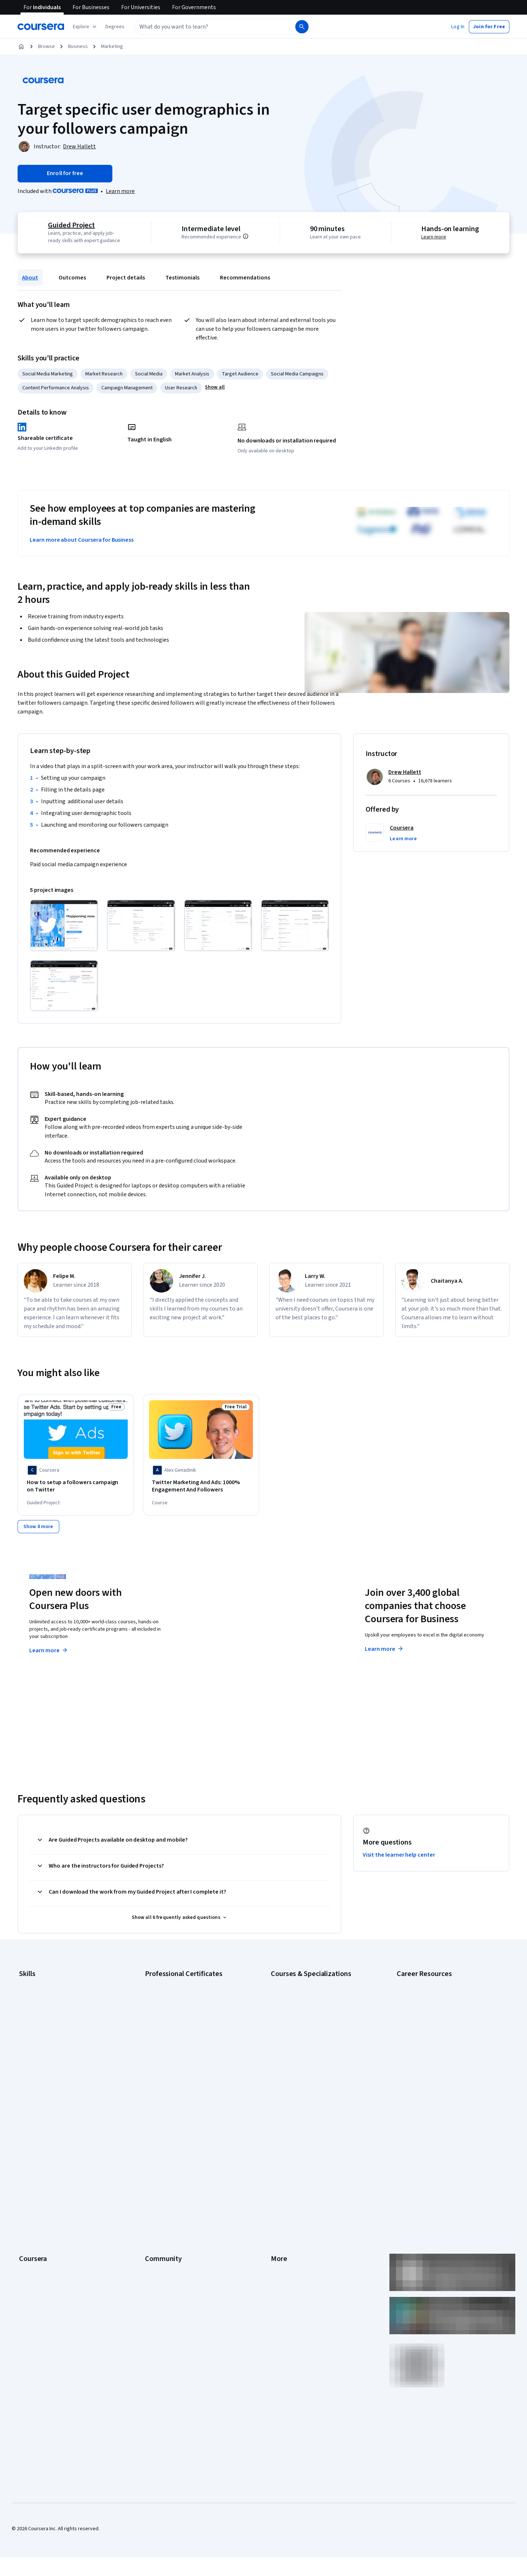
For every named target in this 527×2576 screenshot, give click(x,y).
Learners (154, 2122)
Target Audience (240, 374)
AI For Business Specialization (303, 1991)
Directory (281, 2210)
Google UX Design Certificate (176, 2035)
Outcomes (72, 278)
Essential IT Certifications (425, 2024)
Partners (154, 2133)
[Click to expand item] (64, 925)
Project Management (42, 2057)
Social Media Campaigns (297, 374)
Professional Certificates (46, 2188)
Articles (279, 2199)
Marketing (112, 46)
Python (26, 2068)
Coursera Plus (34, 2177)
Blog (150, 2155)
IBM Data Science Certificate (176, 2068)
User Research (181, 388)
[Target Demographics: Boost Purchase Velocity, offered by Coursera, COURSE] (326, 1486)
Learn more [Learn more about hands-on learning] (435, 237)
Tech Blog (156, 2177)
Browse (46, 46)
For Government (37, 2232)
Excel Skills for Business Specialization (313, 2035)
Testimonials (182, 278)
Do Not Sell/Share (290, 2243)
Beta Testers (159, 2144)
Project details (125, 278)
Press (277, 2122)
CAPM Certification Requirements (433, 1991)
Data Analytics (34, 2013)
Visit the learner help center (399, 1852)
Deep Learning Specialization (302, 2024)
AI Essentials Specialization (300, 1980)
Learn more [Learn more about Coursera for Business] (384, 1646)
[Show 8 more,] (38, 1524)
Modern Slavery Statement (300, 2232)
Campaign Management (127, 388)
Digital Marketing (37, 2024)
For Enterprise (35, 2221)
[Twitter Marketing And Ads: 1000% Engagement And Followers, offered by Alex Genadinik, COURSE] (201, 1486)
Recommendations (245, 278)
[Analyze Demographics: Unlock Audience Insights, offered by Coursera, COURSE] (451, 1486)
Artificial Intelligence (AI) (45, 1991)
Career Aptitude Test (420, 1980)
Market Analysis (192, 374)
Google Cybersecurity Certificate (181, 1991)
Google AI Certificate (168, 1980)
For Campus (32, 2243)
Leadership (31, 2144)
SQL (23, 2079)
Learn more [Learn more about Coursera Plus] (48, 1648)
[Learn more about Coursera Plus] (120, 191)
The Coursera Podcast (169, 2166)
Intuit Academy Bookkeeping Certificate (188, 2079)
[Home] (21, 46)
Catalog (27, 2166)
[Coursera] (41, 27)
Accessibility (285, 2177)
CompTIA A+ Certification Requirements (440, 2002)
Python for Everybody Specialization (311, 2079)
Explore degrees (222, 1633)
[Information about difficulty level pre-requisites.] (253, 236)
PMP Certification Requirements (432, 2068)
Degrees (28, 2210)
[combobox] (207, 27)
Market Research (104, 374)
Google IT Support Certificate (177, 2013)
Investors (281, 2133)
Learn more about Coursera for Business (82, 540)
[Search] (302, 26)
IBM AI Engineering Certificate (177, 2046)
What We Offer (35, 2133)
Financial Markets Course (298, 2046)
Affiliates (280, 2221)
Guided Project (69, 225)
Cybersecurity (34, 2002)
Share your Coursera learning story (57, 2287)
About (30, 278)
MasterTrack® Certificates (47, 2199)
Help (276, 2166)
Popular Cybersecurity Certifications (436, 2079)
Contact (279, 2188)
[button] (114, 26)
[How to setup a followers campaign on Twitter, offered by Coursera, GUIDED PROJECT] (76, 1486)
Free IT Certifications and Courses (434, 2035)
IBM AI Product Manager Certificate (183, 2057)
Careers (28, 2155)
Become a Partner (38, 2254)
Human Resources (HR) (43, 2035)
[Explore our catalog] (85, 26)
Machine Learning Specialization (305, 2057)
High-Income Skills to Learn (426, 2046)
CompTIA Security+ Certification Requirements (448, 2013)
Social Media (148, 374)
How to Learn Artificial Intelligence (434, 2057)
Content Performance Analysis (55, 388)
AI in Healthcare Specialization (303, 2013)
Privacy (279, 2155)
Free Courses (34, 2276)
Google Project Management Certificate (188, 2024)
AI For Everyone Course (296, 2002)
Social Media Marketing (47, 374)
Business (78, 46)
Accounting (31, 1980)
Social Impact (33, 2265)
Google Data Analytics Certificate (181, 2002)
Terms (278, 2144)
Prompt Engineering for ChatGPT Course (315, 2068)
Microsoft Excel (35, 2046)
